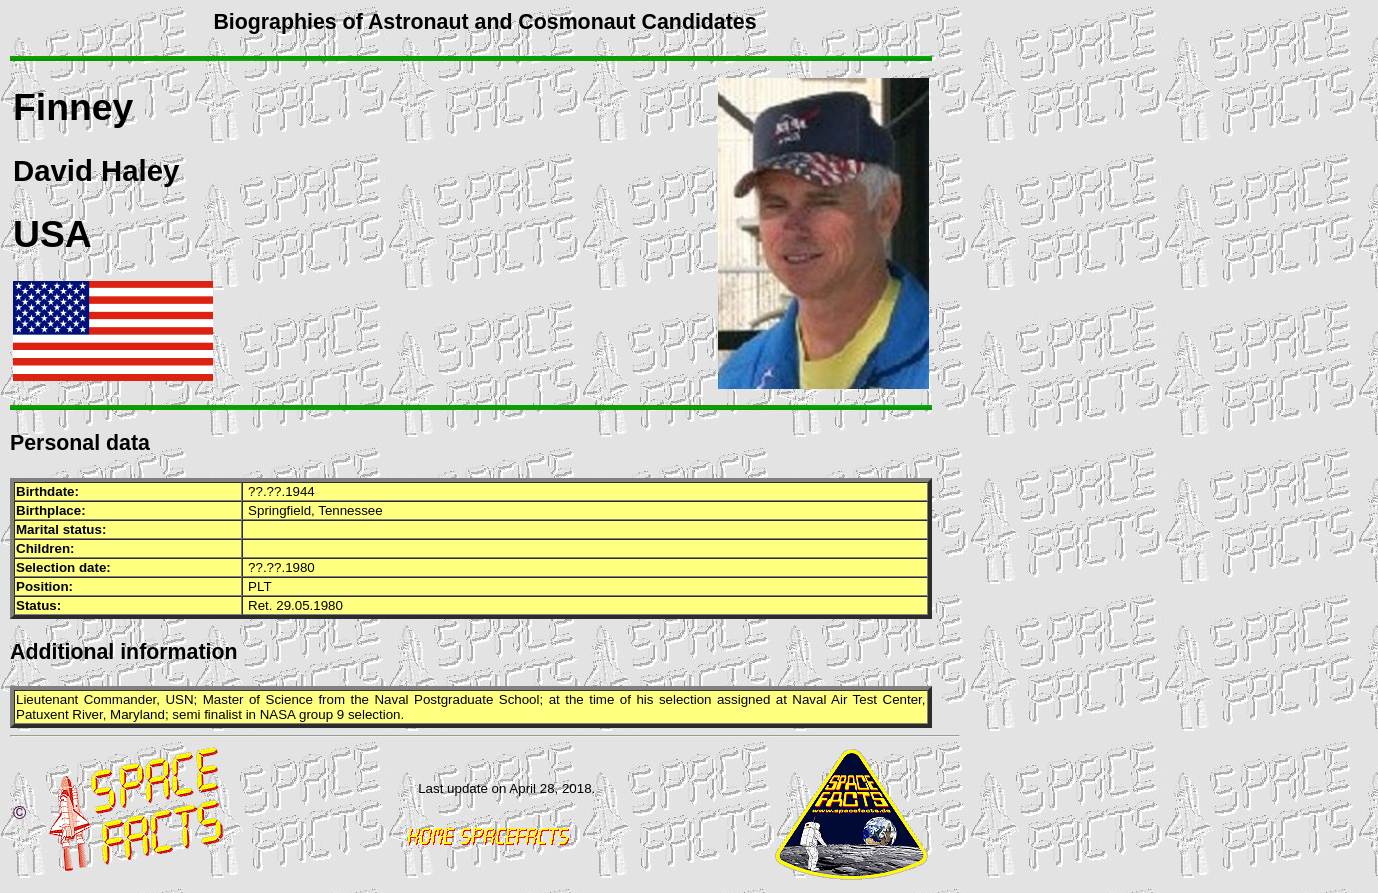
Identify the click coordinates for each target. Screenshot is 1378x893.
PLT (259, 586)
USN (179, 699)
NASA (278, 714)
